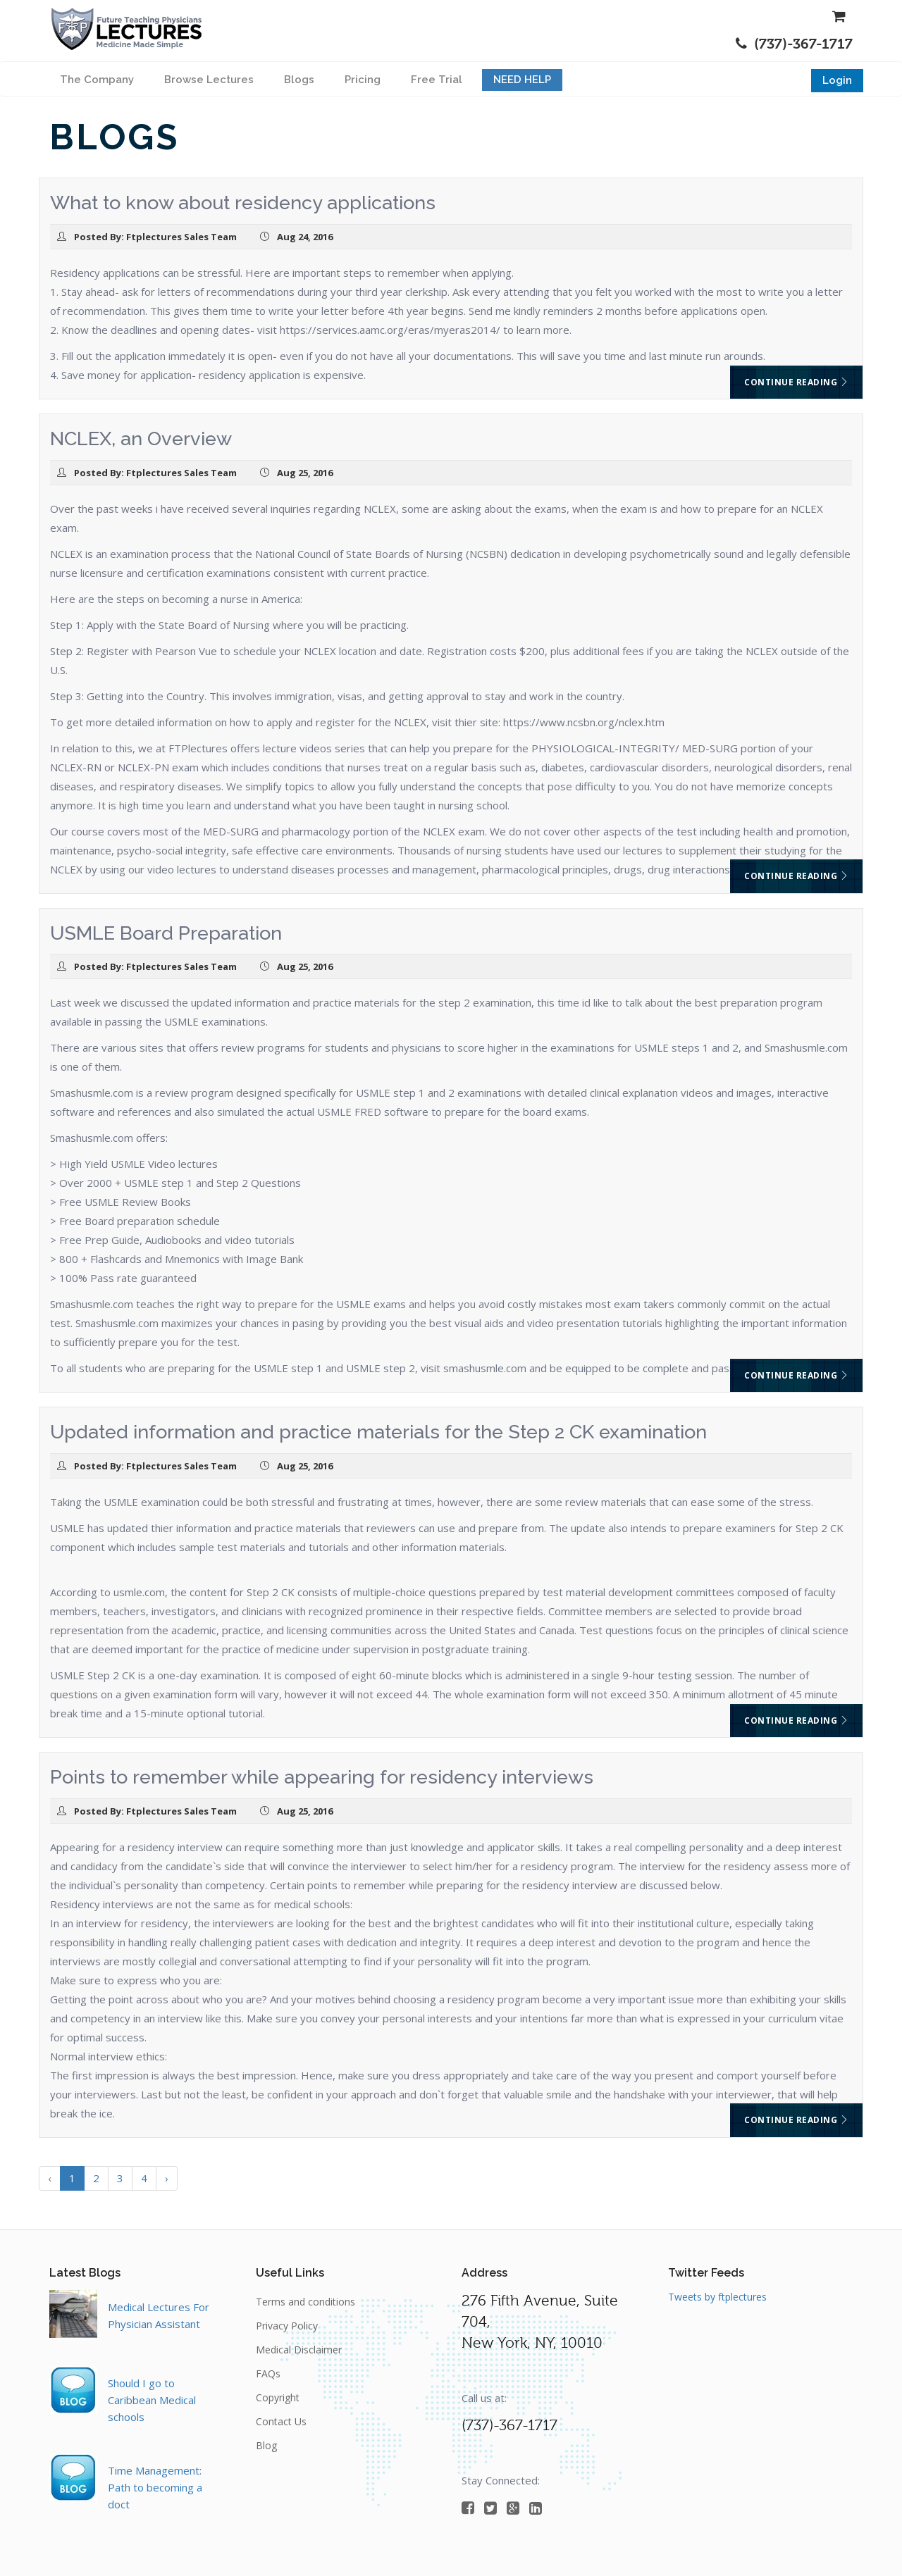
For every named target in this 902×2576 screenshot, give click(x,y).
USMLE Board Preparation (166, 933)
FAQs (268, 2373)
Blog (266, 2445)
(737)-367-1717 (794, 44)
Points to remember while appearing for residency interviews (321, 1777)
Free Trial (436, 79)
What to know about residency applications (242, 202)
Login (837, 80)
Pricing (363, 79)
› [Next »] (166, 2178)
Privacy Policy (287, 2325)
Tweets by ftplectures (717, 2296)
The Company (97, 79)
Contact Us (281, 2421)
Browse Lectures (209, 79)
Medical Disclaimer (299, 2349)
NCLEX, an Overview (141, 438)
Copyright (277, 2397)
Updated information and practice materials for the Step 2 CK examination (378, 1432)
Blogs (299, 79)
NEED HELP (522, 79)
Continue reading (796, 382)
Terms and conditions (305, 2301)
